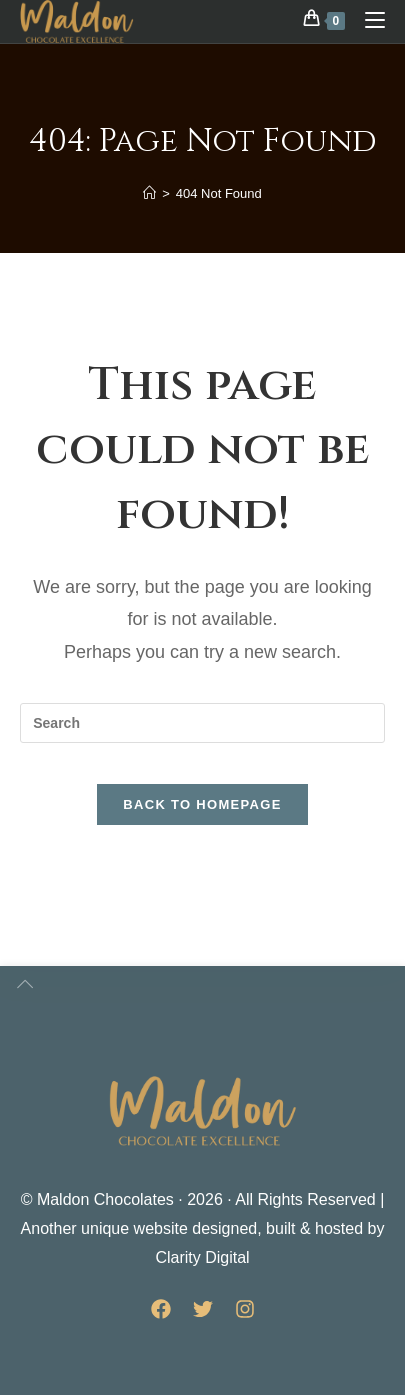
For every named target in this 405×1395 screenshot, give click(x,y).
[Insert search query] (202, 723)
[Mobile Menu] (367, 19)
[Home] (149, 193)
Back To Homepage (202, 804)
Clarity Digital (202, 1257)
